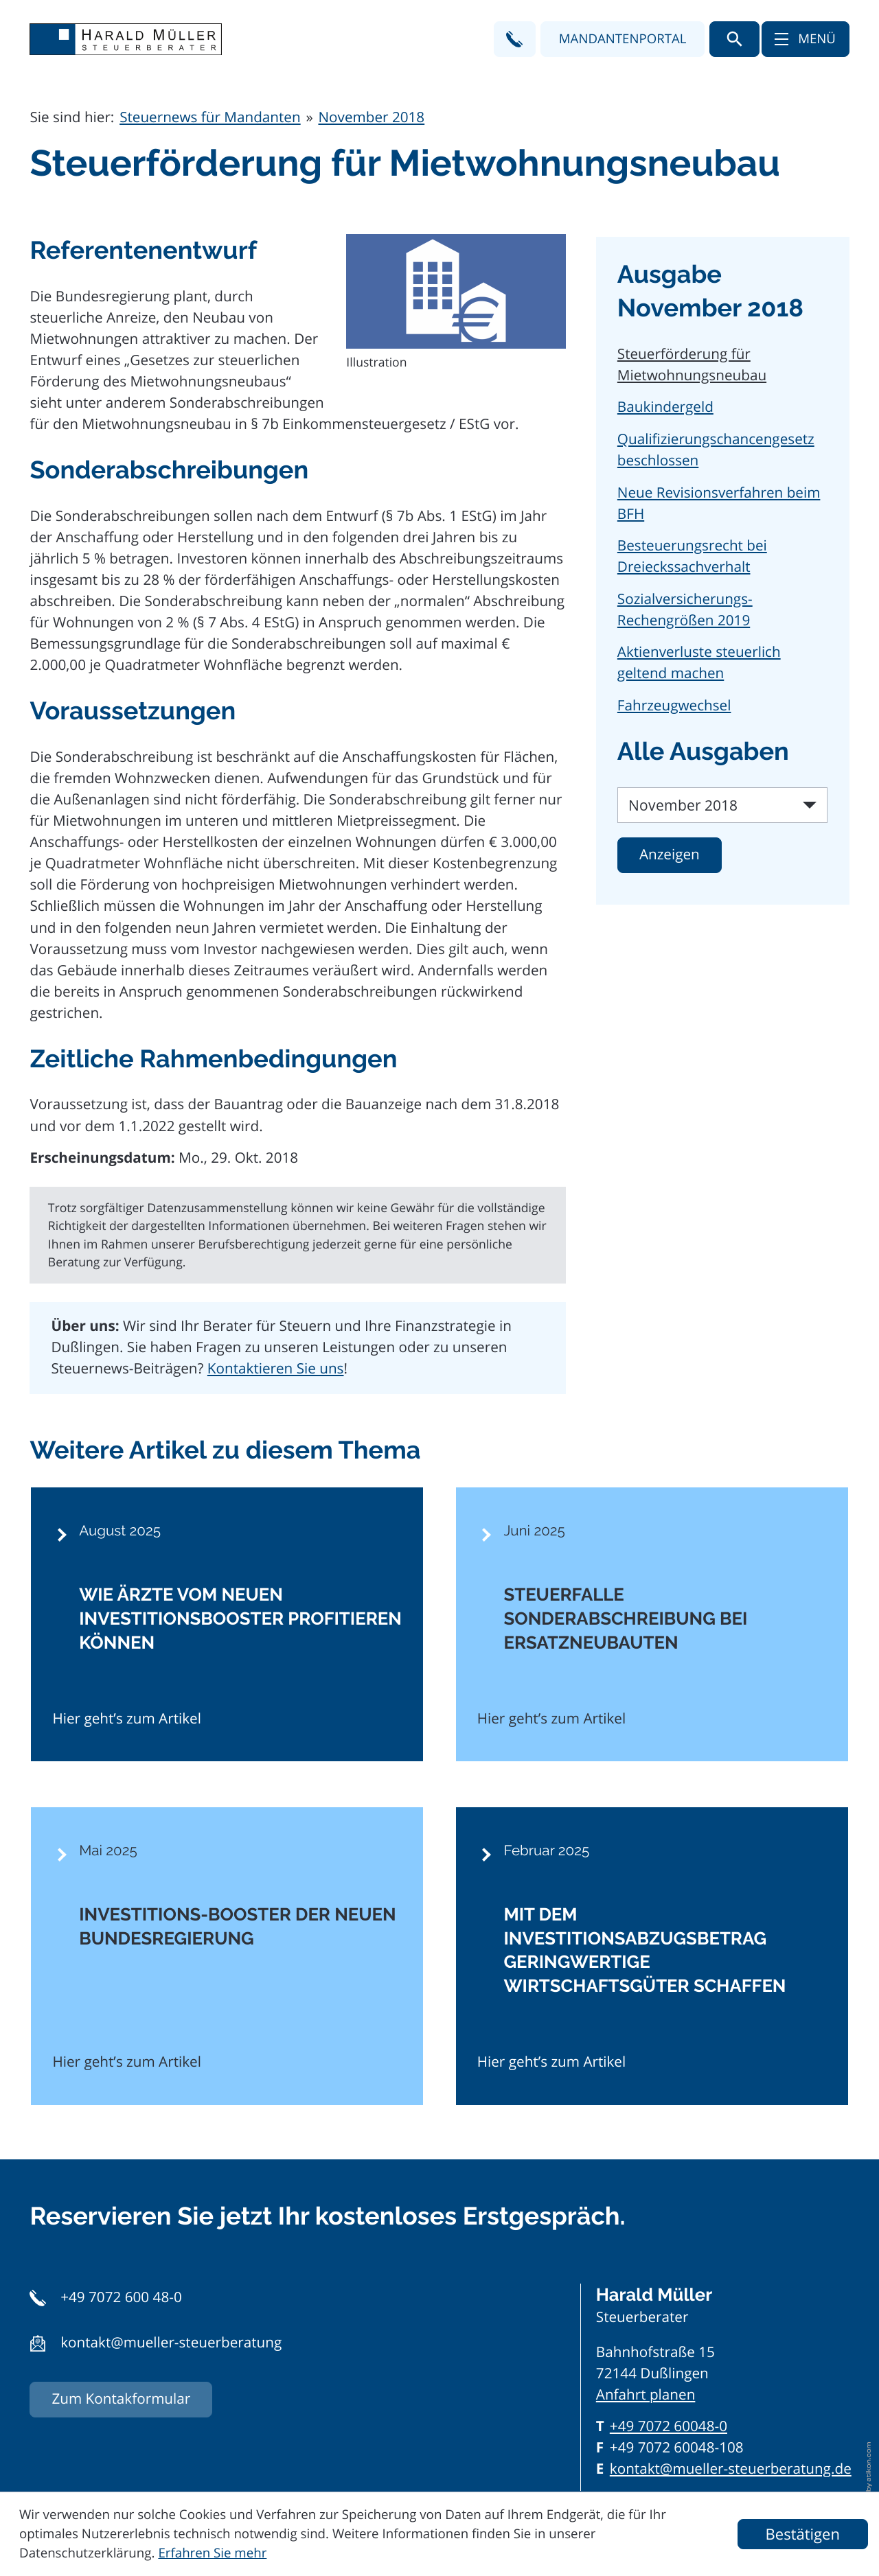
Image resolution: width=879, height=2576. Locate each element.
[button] (515, 39)
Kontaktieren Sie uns (275, 1368)
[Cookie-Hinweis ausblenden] (803, 2534)
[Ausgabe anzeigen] (669, 855)
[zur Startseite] (126, 39)
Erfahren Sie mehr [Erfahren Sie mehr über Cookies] (212, 2553)
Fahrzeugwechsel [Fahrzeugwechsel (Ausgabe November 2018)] (674, 705)
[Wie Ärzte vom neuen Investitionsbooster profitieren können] (227, 1624)
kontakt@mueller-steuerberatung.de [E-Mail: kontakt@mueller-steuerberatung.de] (731, 2469)
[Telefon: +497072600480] (668, 2426)
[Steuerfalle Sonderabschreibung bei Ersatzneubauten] (652, 1624)
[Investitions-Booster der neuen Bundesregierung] (227, 1956)
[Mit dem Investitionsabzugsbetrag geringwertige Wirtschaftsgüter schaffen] (652, 1956)
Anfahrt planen (646, 2394)
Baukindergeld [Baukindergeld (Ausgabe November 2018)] (665, 407)
